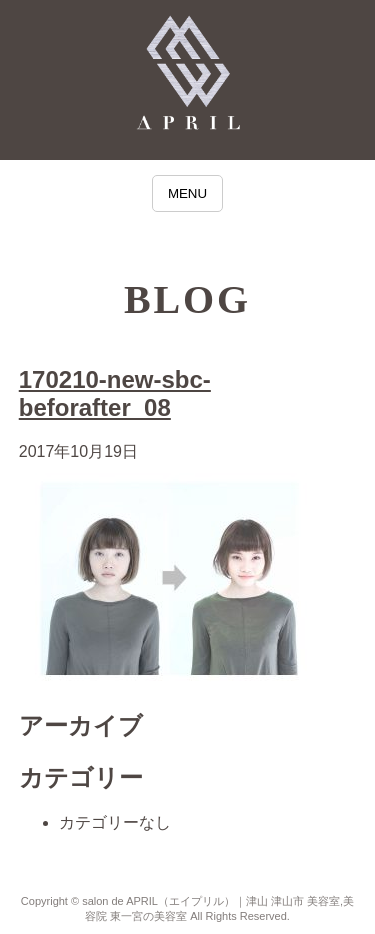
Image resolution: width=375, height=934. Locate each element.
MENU (187, 193)
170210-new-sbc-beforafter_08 (115, 393)
